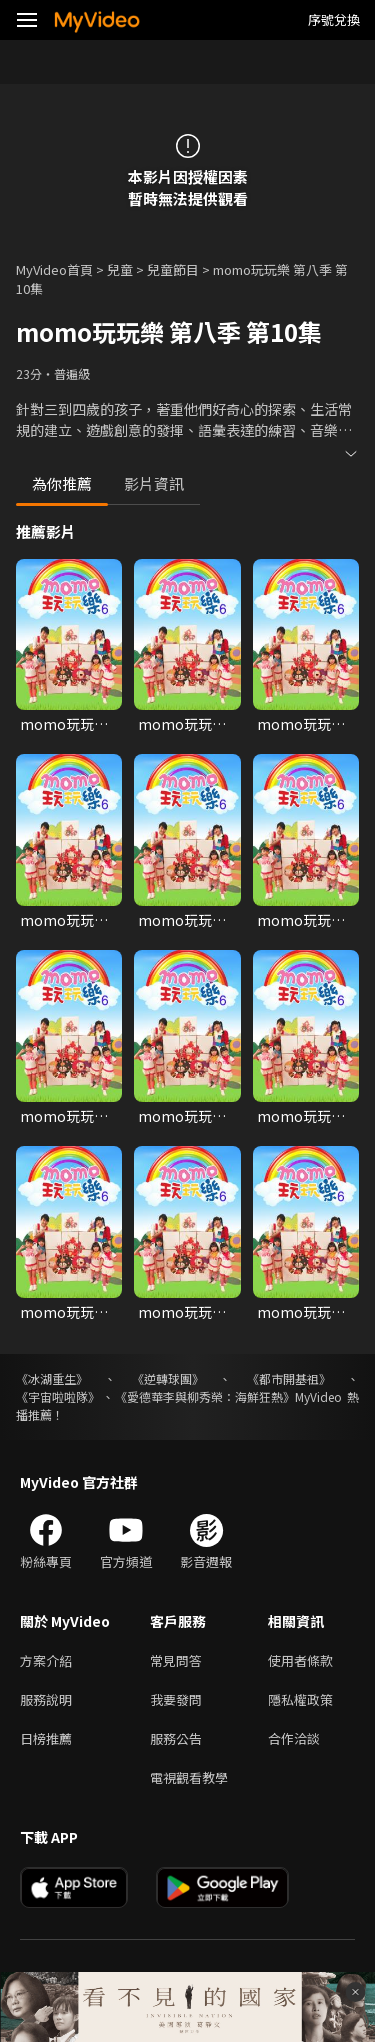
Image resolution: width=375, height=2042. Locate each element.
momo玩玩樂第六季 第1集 (64, 724)
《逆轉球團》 (168, 1378)
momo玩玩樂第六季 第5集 (182, 920)
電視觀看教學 (189, 1777)
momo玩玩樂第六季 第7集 (64, 1116)
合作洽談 (294, 1738)
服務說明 (46, 1699)
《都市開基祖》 (289, 1378)
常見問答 (176, 1660)
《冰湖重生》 (52, 1378)
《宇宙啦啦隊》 (58, 1396)
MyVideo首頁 (54, 269)
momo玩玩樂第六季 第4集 (64, 920)
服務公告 (176, 1738)
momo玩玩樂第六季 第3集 (301, 724)
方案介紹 (46, 1660)
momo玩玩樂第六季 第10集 (64, 1312)
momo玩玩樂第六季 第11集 (182, 1312)
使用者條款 (300, 1660)
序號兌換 (334, 19)
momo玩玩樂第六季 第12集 (301, 1312)
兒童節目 (173, 269)
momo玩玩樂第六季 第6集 (301, 920)
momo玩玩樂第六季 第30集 (182, 724)
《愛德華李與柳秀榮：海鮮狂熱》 (205, 1396)
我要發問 (176, 1699)
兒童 (120, 269)
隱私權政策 (300, 1699)
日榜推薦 (46, 1738)
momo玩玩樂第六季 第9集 (301, 1116)
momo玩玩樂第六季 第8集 (182, 1116)
